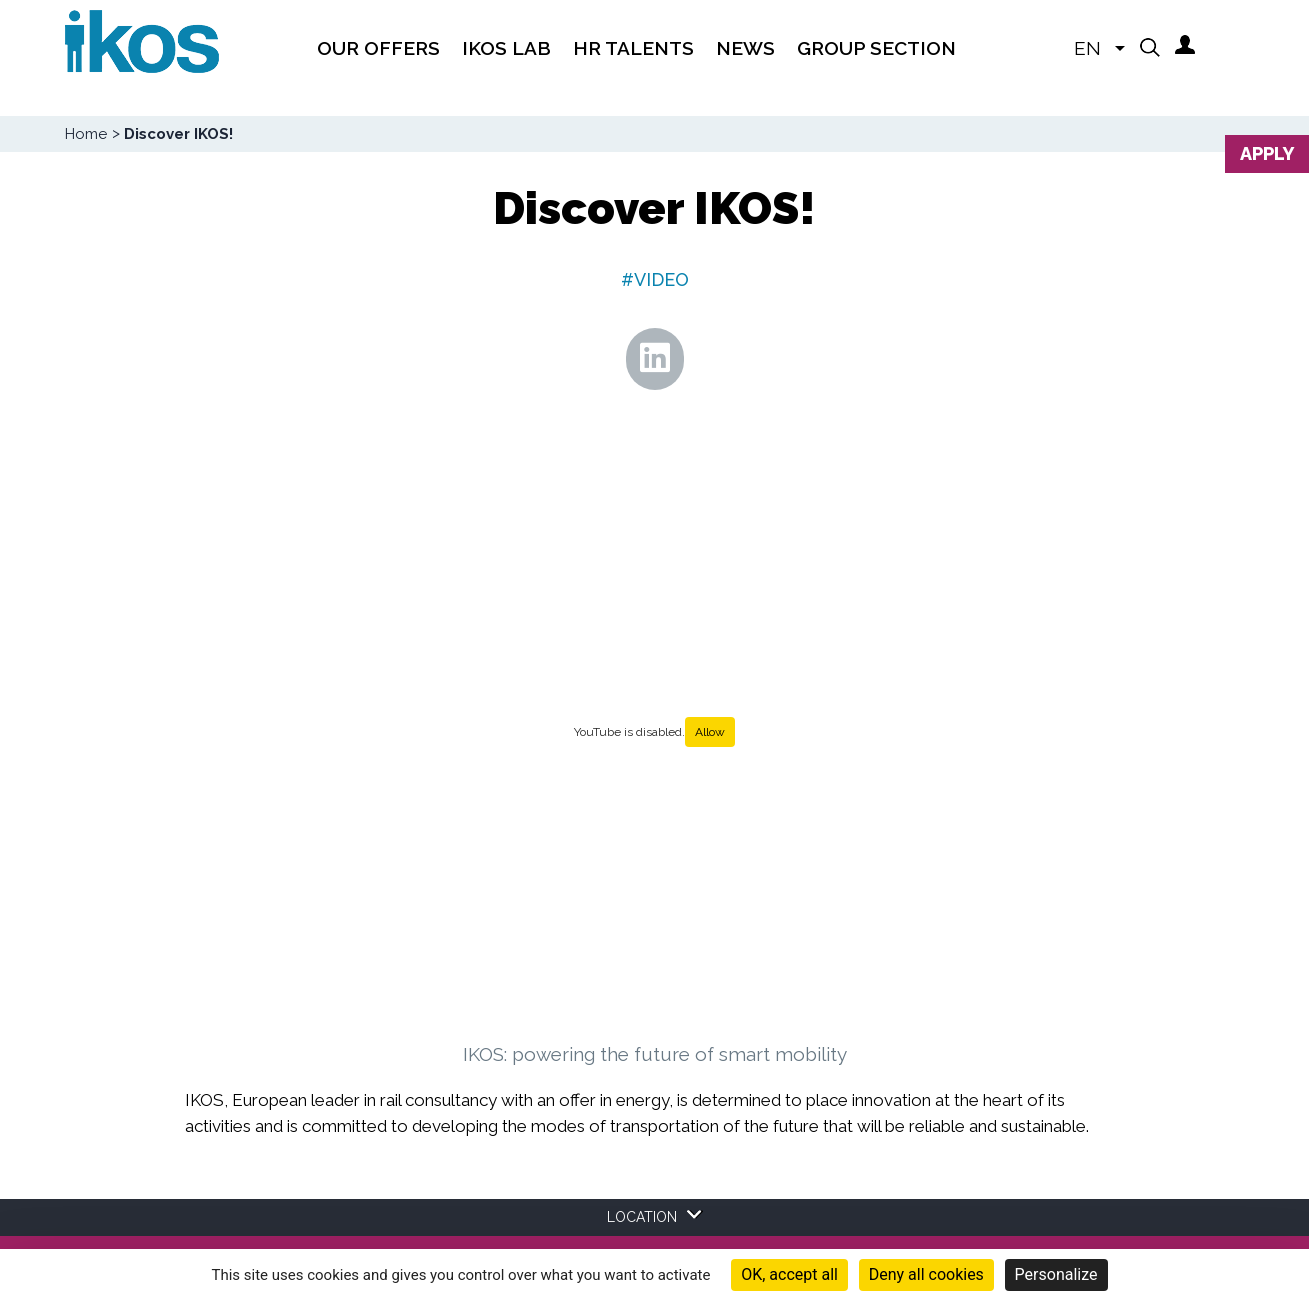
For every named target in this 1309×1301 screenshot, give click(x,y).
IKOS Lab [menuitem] (506, 48)
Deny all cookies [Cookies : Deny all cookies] (926, 1274)
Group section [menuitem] (876, 48)
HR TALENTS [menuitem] (633, 48)
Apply (1267, 153)
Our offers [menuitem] (378, 48)
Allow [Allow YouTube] (710, 732)
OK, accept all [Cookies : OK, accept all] (789, 1274)
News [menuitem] (745, 48)
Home (86, 134)
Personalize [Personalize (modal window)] (1056, 1274)
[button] (1150, 47)
